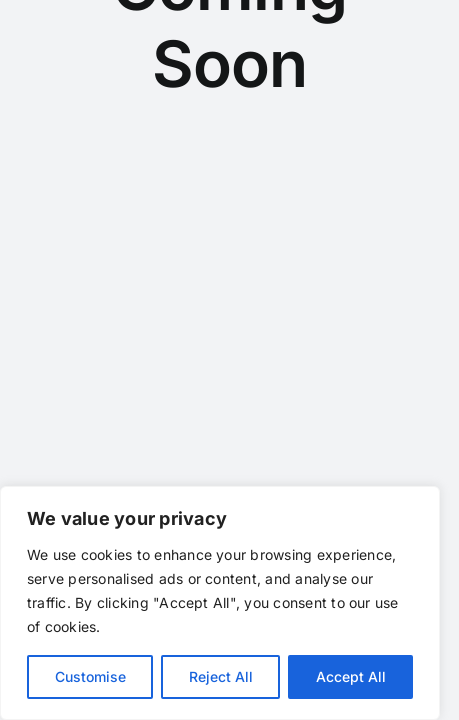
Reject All (221, 676)
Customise (90, 676)
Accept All (351, 676)
